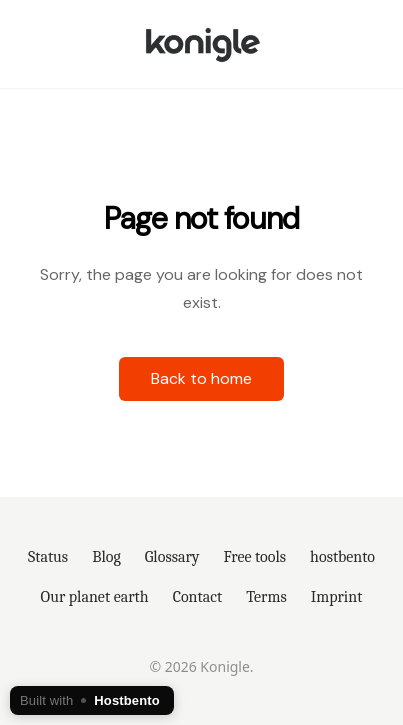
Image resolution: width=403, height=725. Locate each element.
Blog (106, 557)
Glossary (172, 557)
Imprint (337, 597)
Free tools (255, 557)
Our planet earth (95, 597)
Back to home (201, 378)
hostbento (342, 557)
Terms (266, 597)
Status (48, 557)
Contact (198, 597)
